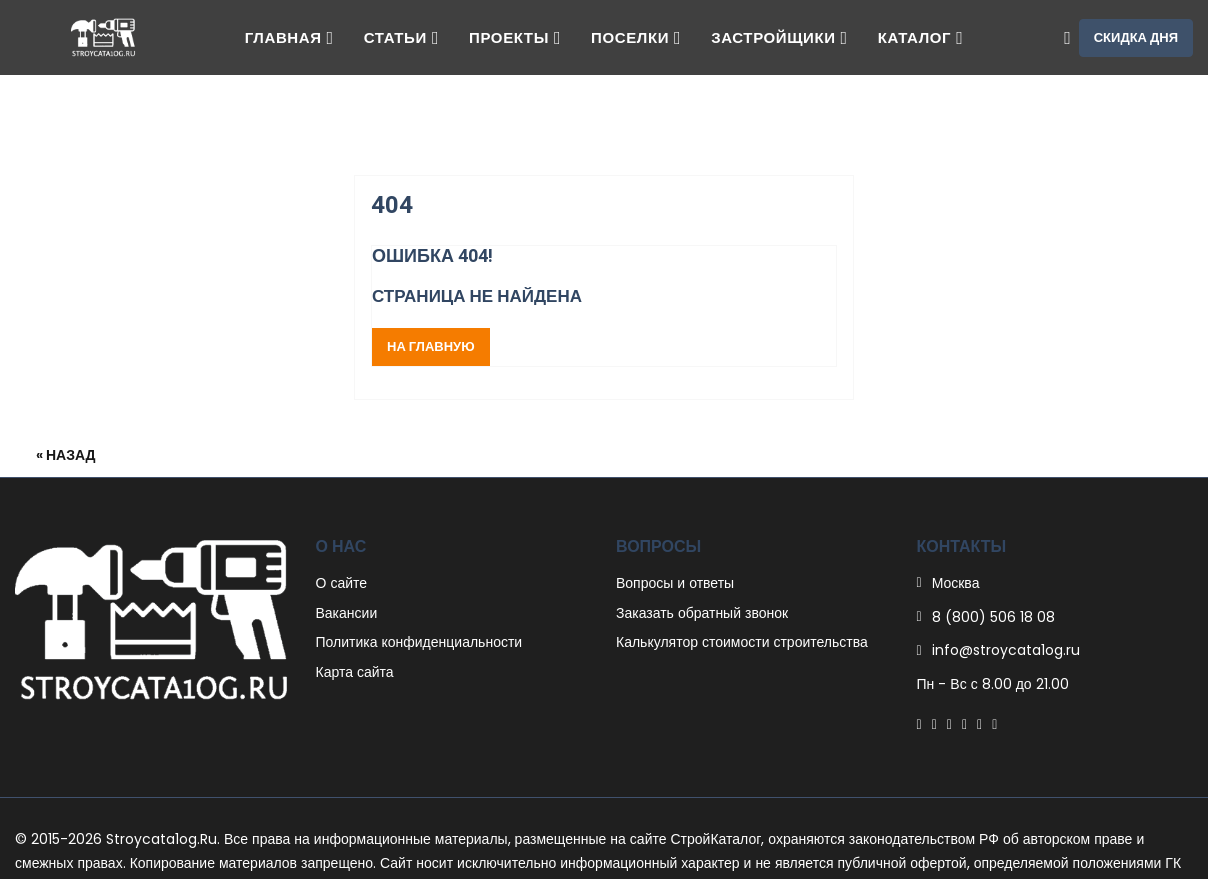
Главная (289, 37)
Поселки (636, 37)
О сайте (342, 583)
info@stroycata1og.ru (1006, 650)
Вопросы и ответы (675, 583)
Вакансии (347, 613)
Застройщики (779, 37)
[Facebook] (919, 724)
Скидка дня (1136, 37)
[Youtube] (994, 724)
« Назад (66, 455)
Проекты (515, 37)
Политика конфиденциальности (419, 642)
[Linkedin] (964, 724)
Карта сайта (355, 672)
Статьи (401, 37)
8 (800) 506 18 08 (993, 617)
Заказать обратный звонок (702, 613)
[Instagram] (979, 724)
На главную (431, 346)
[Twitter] (934, 724)
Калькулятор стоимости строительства (742, 642)
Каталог (920, 37)
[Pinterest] (949, 724)
